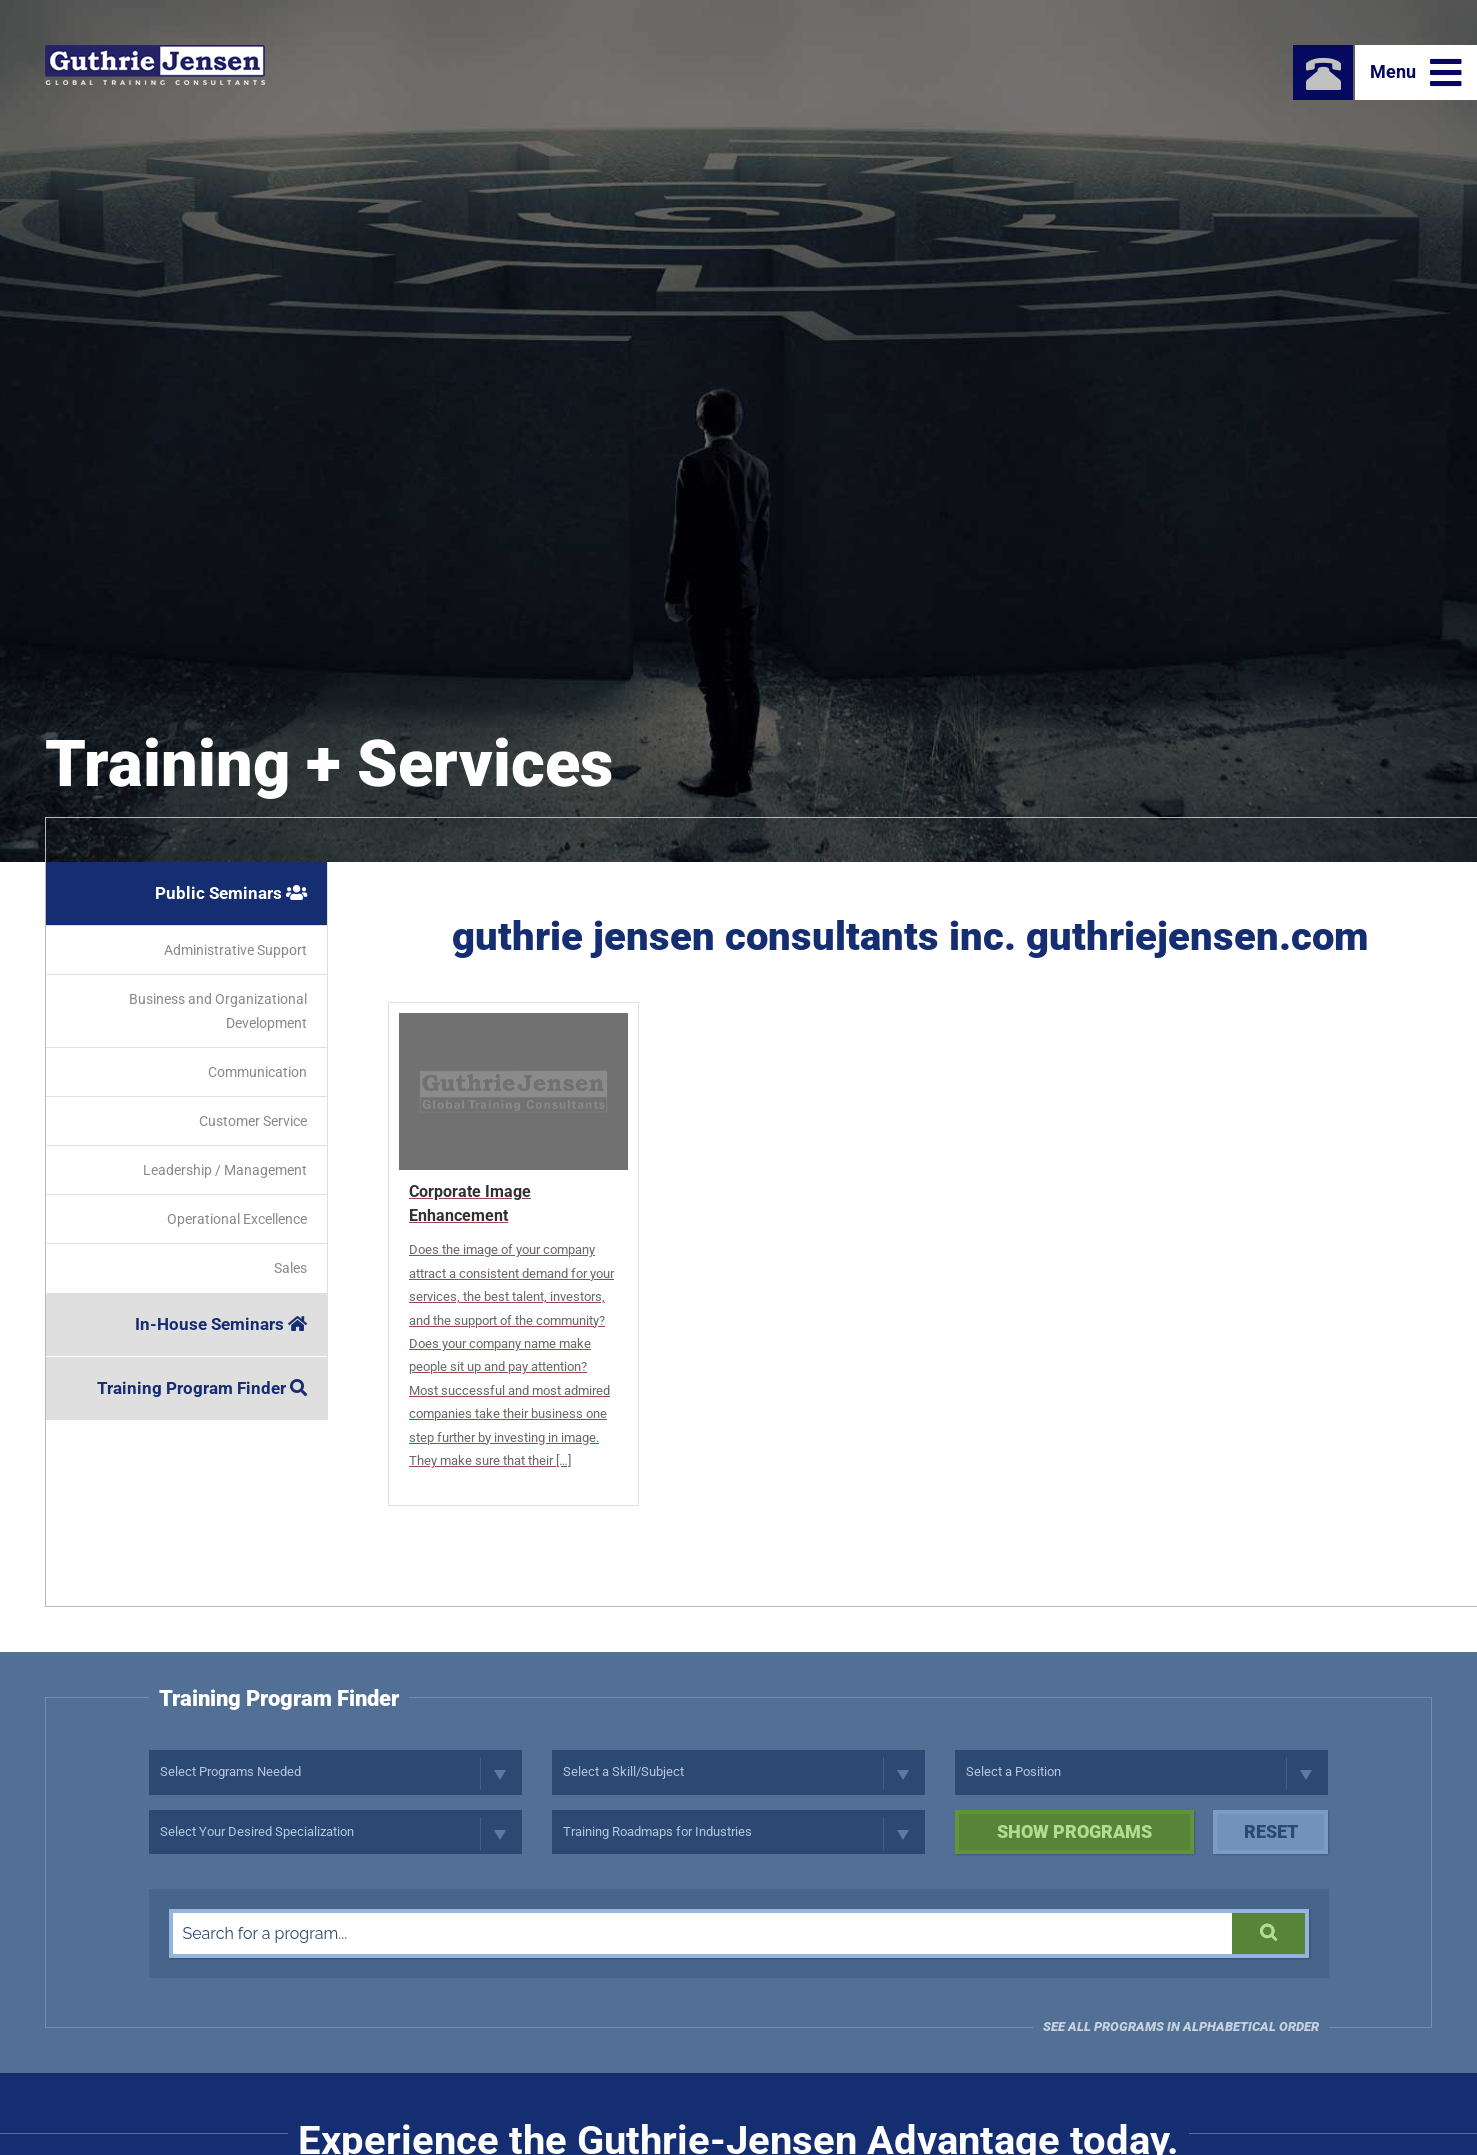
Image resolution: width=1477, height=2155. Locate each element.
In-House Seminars (221, 1324)
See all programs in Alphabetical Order (1181, 2026)
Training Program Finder (202, 1388)
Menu (1416, 73)
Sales (290, 1268)
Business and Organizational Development (218, 1011)
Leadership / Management (225, 1170)
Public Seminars (231, 893)
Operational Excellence (237, 1219)
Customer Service (253, 1121)
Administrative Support (235, 950)
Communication (257, 1072)
